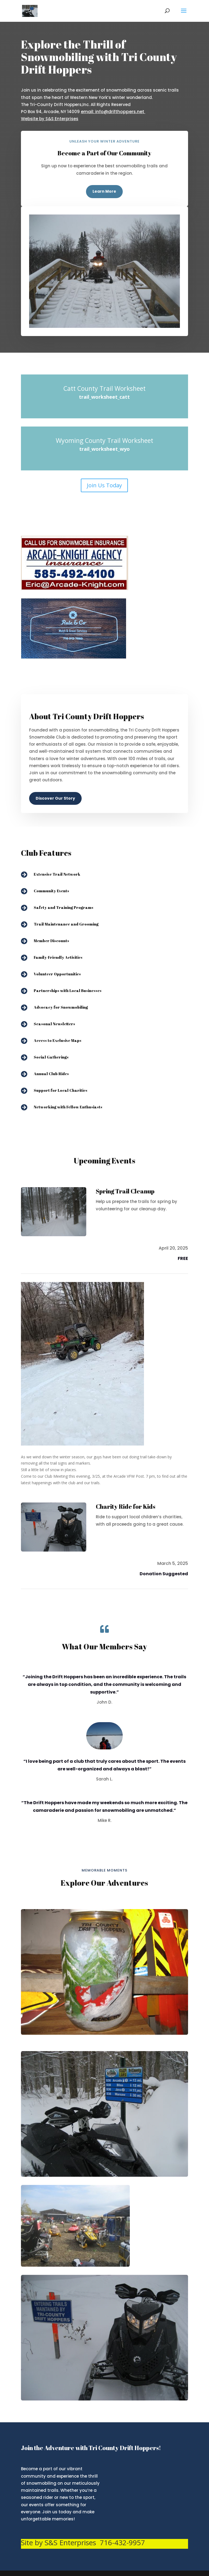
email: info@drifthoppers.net (113, 111)
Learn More (104, 191)
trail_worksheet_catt (104, 397)
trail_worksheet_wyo (104, 449)
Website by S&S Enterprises (49, 119)
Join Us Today (104, 485)
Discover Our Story (55, 798)
